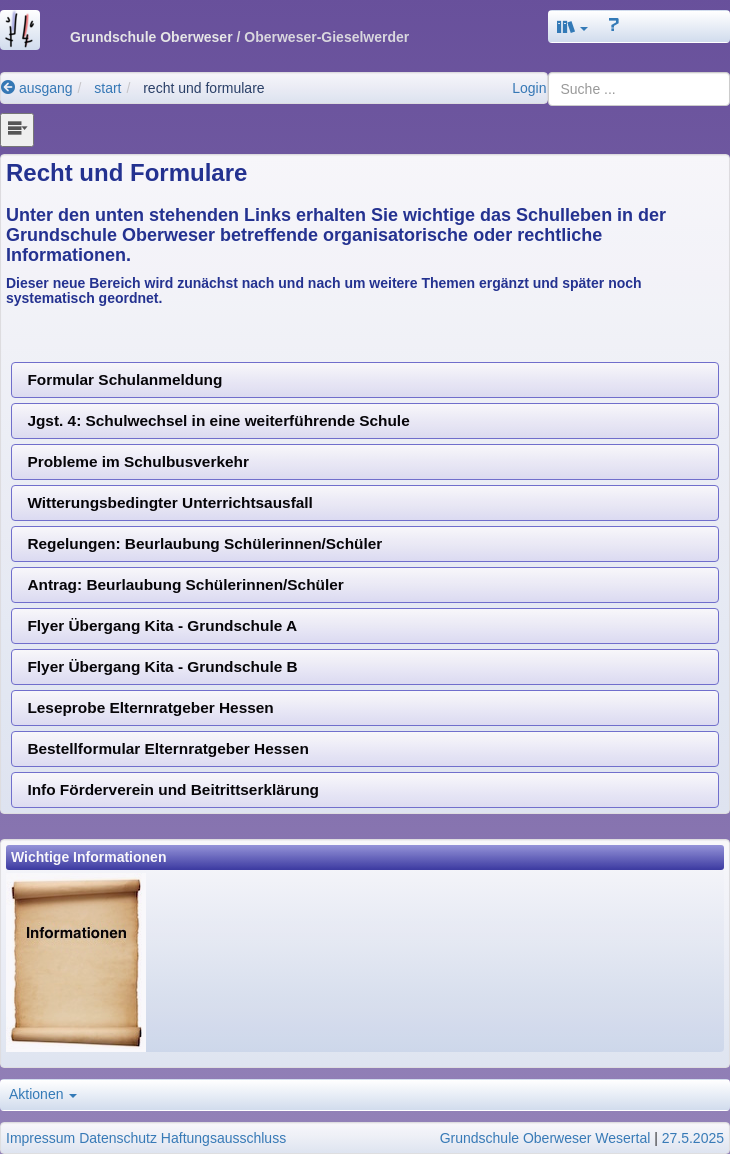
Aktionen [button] (43, 1094)
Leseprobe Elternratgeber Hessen (150, 707)
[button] (573, 26)
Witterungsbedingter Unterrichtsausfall (169, 502)
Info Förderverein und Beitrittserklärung (173, 789)
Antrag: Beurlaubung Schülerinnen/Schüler (185, 584)
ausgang (37, 88)
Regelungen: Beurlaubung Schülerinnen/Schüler (204, 543)
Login (529, 88)
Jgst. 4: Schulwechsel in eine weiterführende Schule (218, 420)
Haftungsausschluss (223, 1138)
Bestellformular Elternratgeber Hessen (167, 748)
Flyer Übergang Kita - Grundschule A (162, 625)
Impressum (40, 1138)
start (107, 88)
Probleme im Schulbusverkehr (138, 461)
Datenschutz (118, 1138)
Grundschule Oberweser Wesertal (545, 1138)
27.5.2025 (693, 1138)
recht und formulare (203, 88)
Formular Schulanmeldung (124, 379)
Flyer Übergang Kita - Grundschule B (162, 666)
